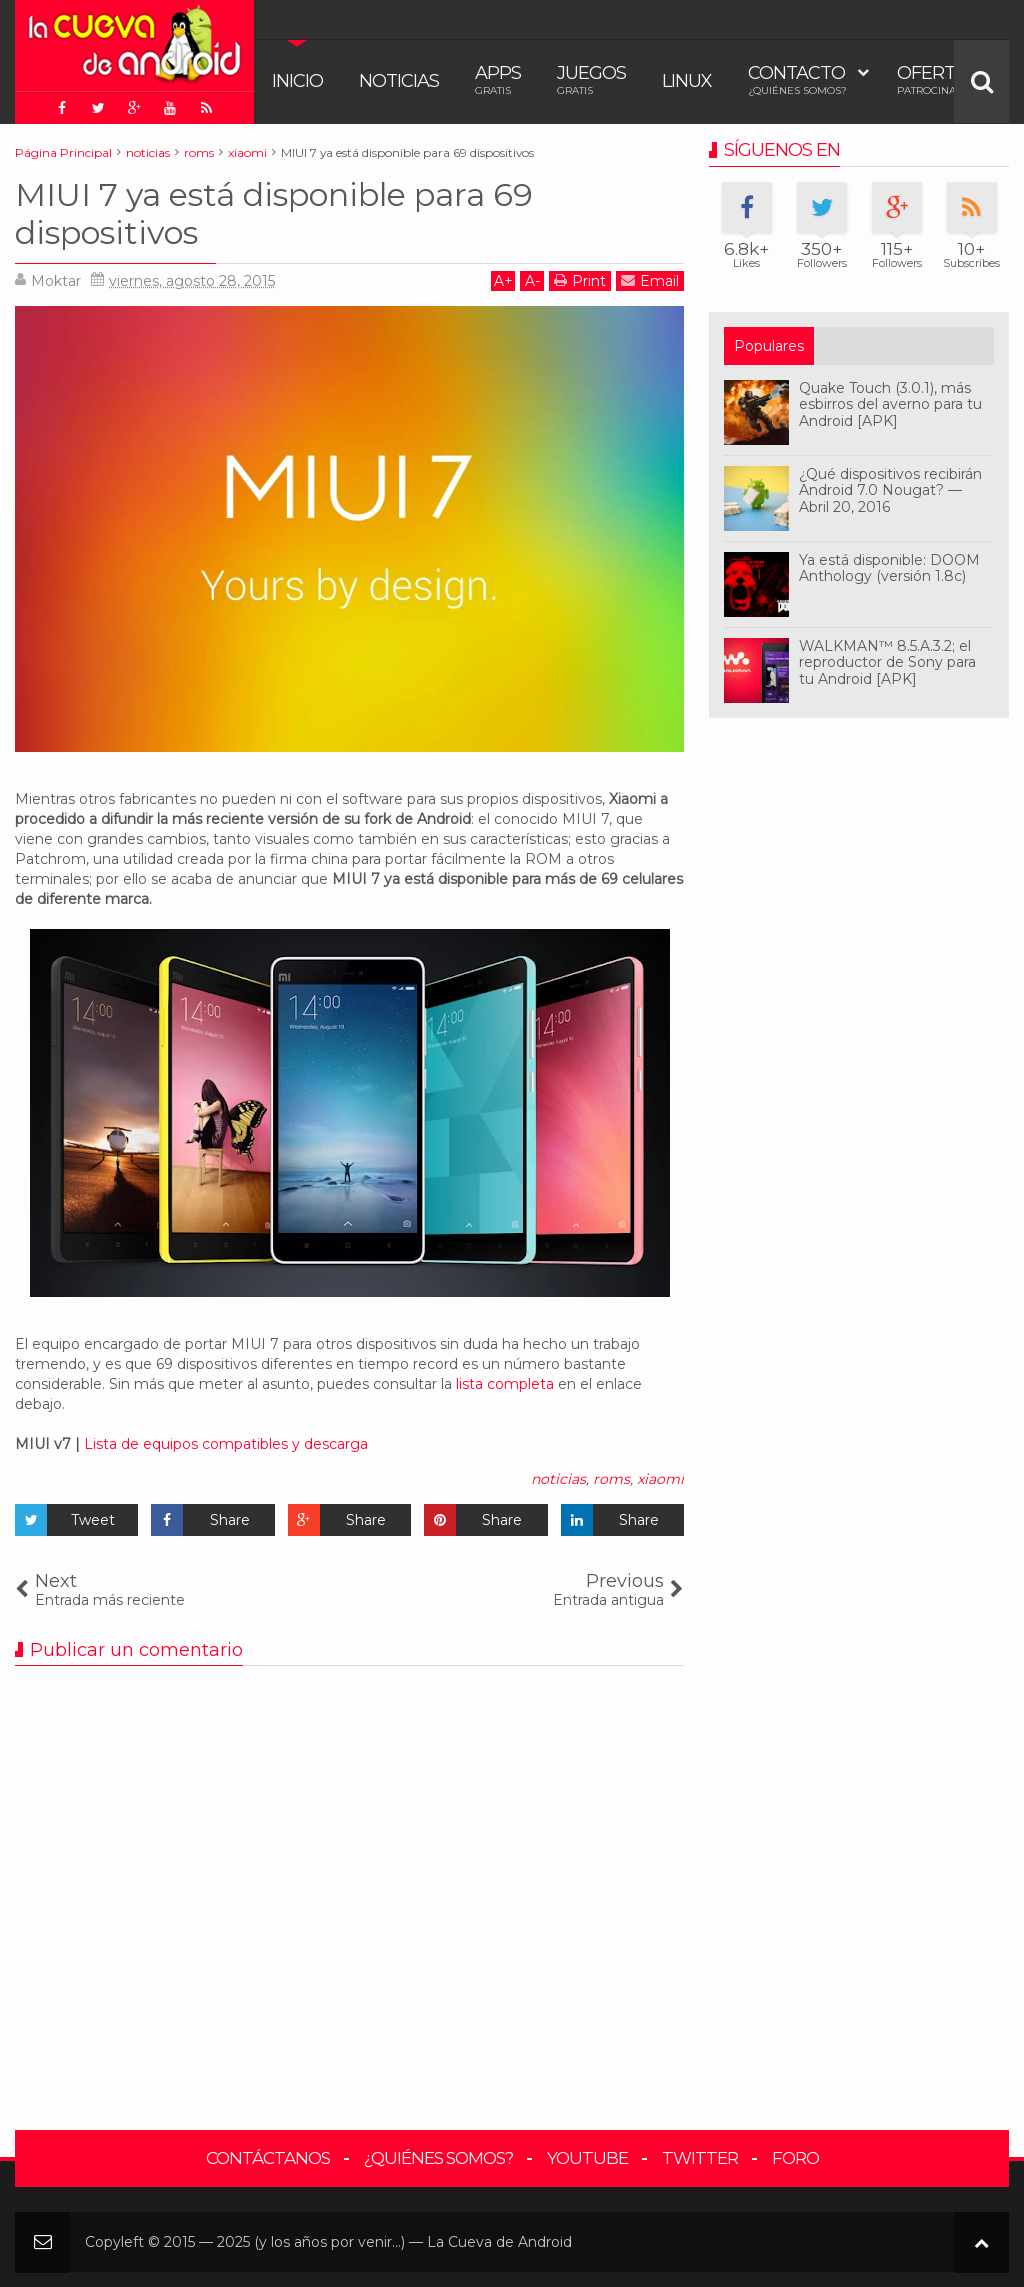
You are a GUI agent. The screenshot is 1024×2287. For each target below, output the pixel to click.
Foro (795, 2158)
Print (580, 280)
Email (650, 280)
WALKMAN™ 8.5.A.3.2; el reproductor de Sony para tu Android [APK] (887, 663)
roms (611, 1479)
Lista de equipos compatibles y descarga (226, 1444)
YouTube (587, 2158)
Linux (687, 81)
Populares (769, 346)
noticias (558, 1479)
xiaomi (660, 1479)
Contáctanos (268, 2158)
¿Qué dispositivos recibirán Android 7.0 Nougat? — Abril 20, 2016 (890, 491)
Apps (498, 79)
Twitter (700, 2158)
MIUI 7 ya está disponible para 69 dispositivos (274, 213)
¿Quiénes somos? (438, 2158)
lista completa (505, 1384)
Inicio (297, 81)
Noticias (399, 81)
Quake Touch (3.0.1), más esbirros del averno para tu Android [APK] (890, 405)
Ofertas (937, 79)
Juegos (591, 79)
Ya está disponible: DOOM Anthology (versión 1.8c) (889, 568)
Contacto (797, 79)
